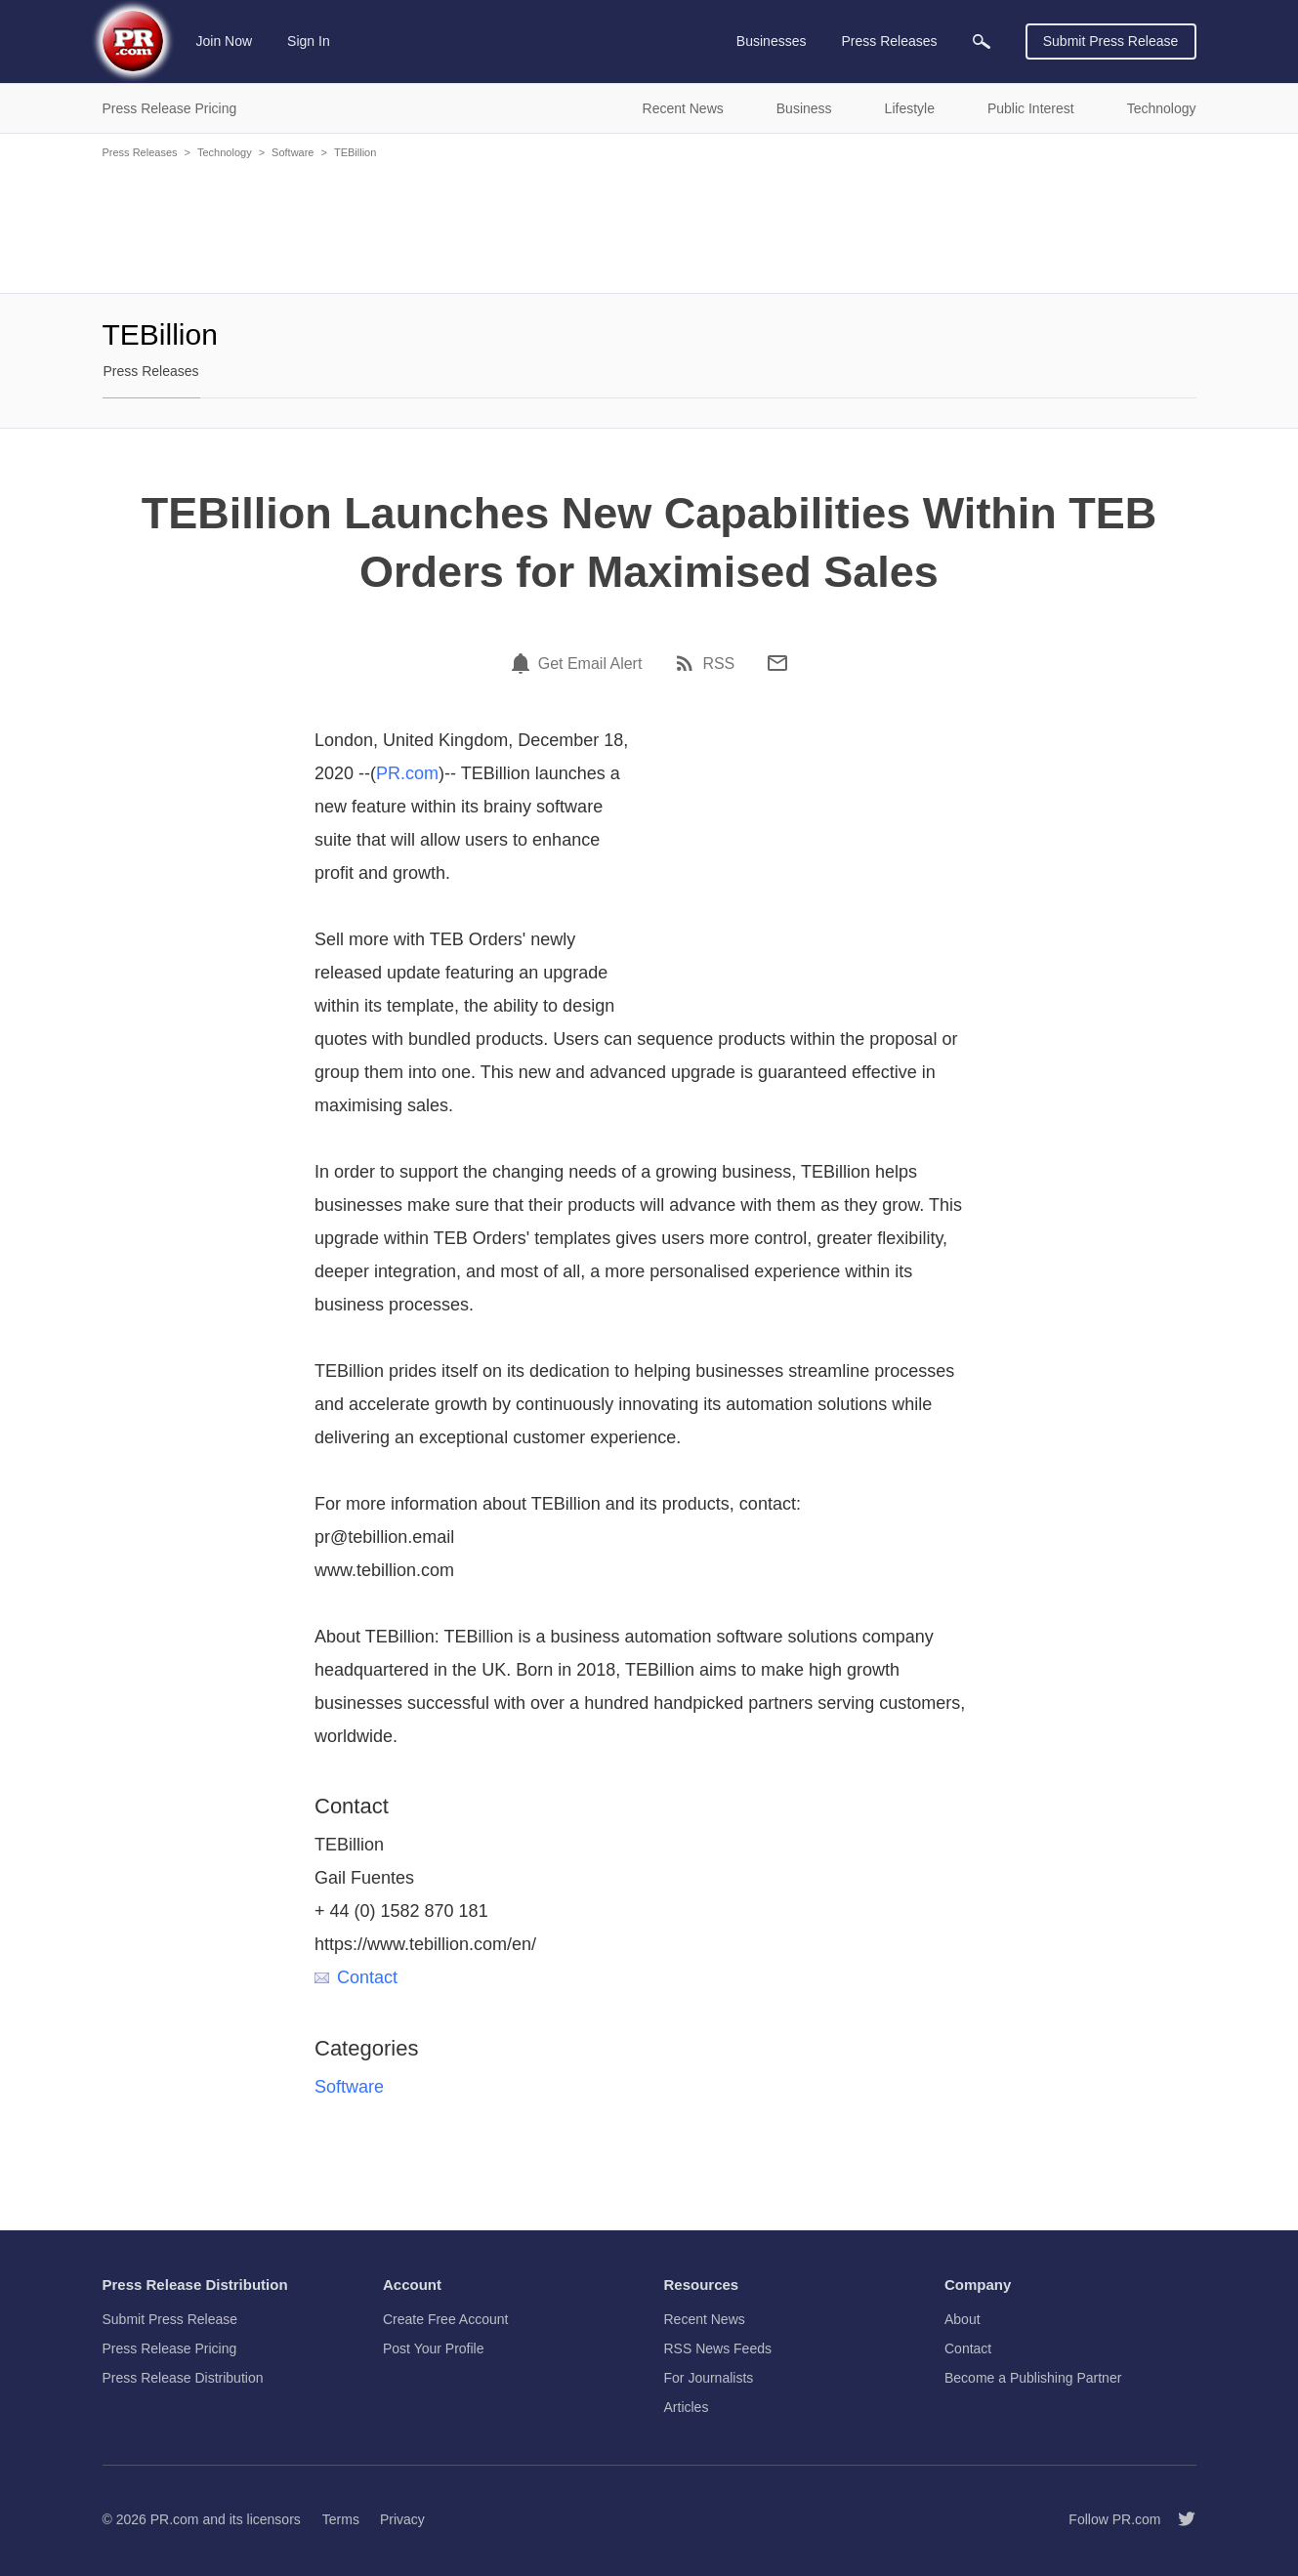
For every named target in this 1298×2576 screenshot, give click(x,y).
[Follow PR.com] (1178, 2519)
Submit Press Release (1111, 41)
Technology (224, 152)
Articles (686, 2407)
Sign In (308, 41)
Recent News (704, 2319)
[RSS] (687, 663)
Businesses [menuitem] (771, 41)
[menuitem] (981, 41)
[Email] (777, 663)
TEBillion (355, 152)
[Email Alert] (523, 663)
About (962, 2319)
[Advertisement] (649, 225)
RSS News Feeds (718, 2348)
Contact (356, 1977)
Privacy (402, 2519)
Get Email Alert (590, 664)
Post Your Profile (433, 2348)
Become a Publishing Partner (1032, 2378)
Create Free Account (445, 2319)
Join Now (224, 41)
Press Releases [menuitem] (889, 41)
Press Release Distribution (183, 2378)
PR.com (407, 773)
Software (293, 152)
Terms (340, 2519)
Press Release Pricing (170, 2348)
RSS (718, 664)
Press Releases (140, 152)
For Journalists (709, 2378)
